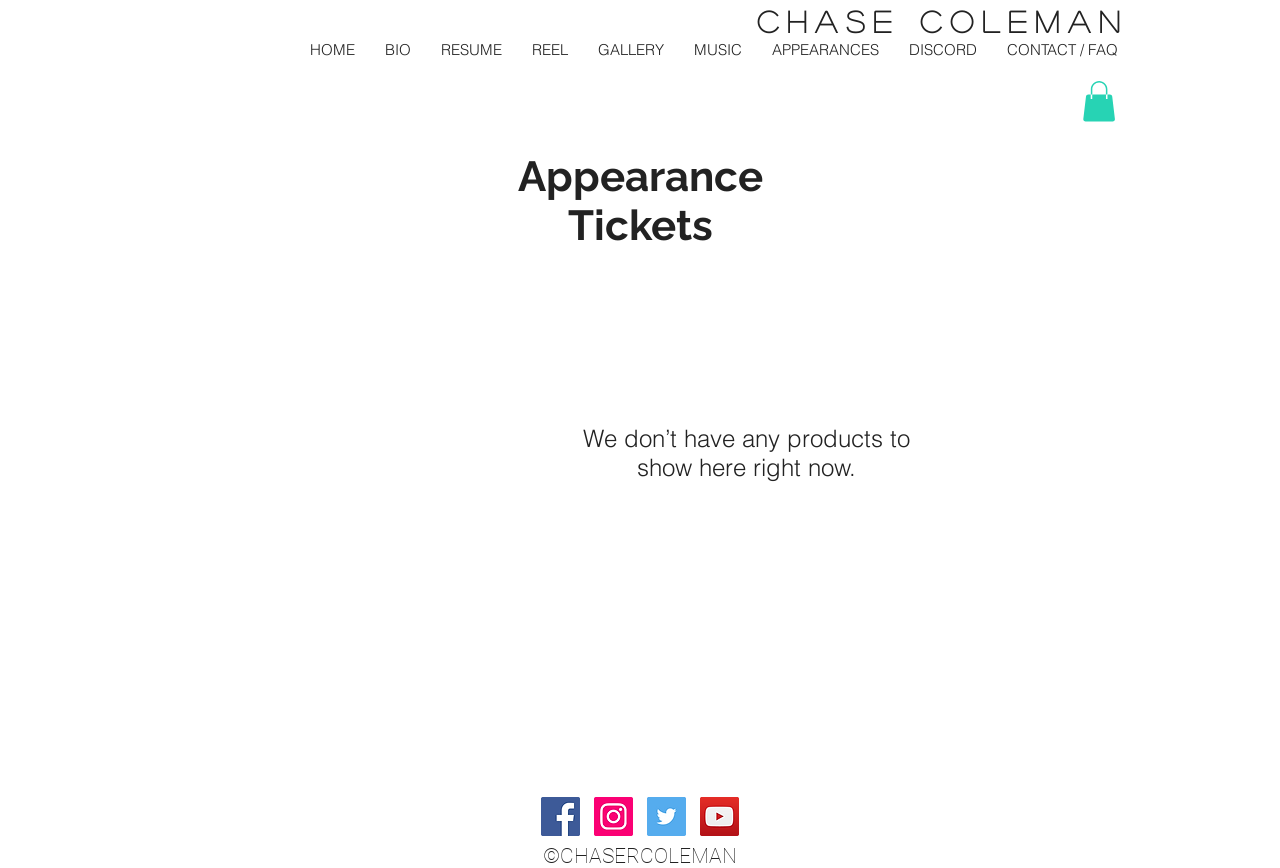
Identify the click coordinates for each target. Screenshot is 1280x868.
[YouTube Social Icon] (719, 816)
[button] (1099, 101)
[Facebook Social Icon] (560, 816)
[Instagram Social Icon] (613, 816)
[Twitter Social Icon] (666, 816)
